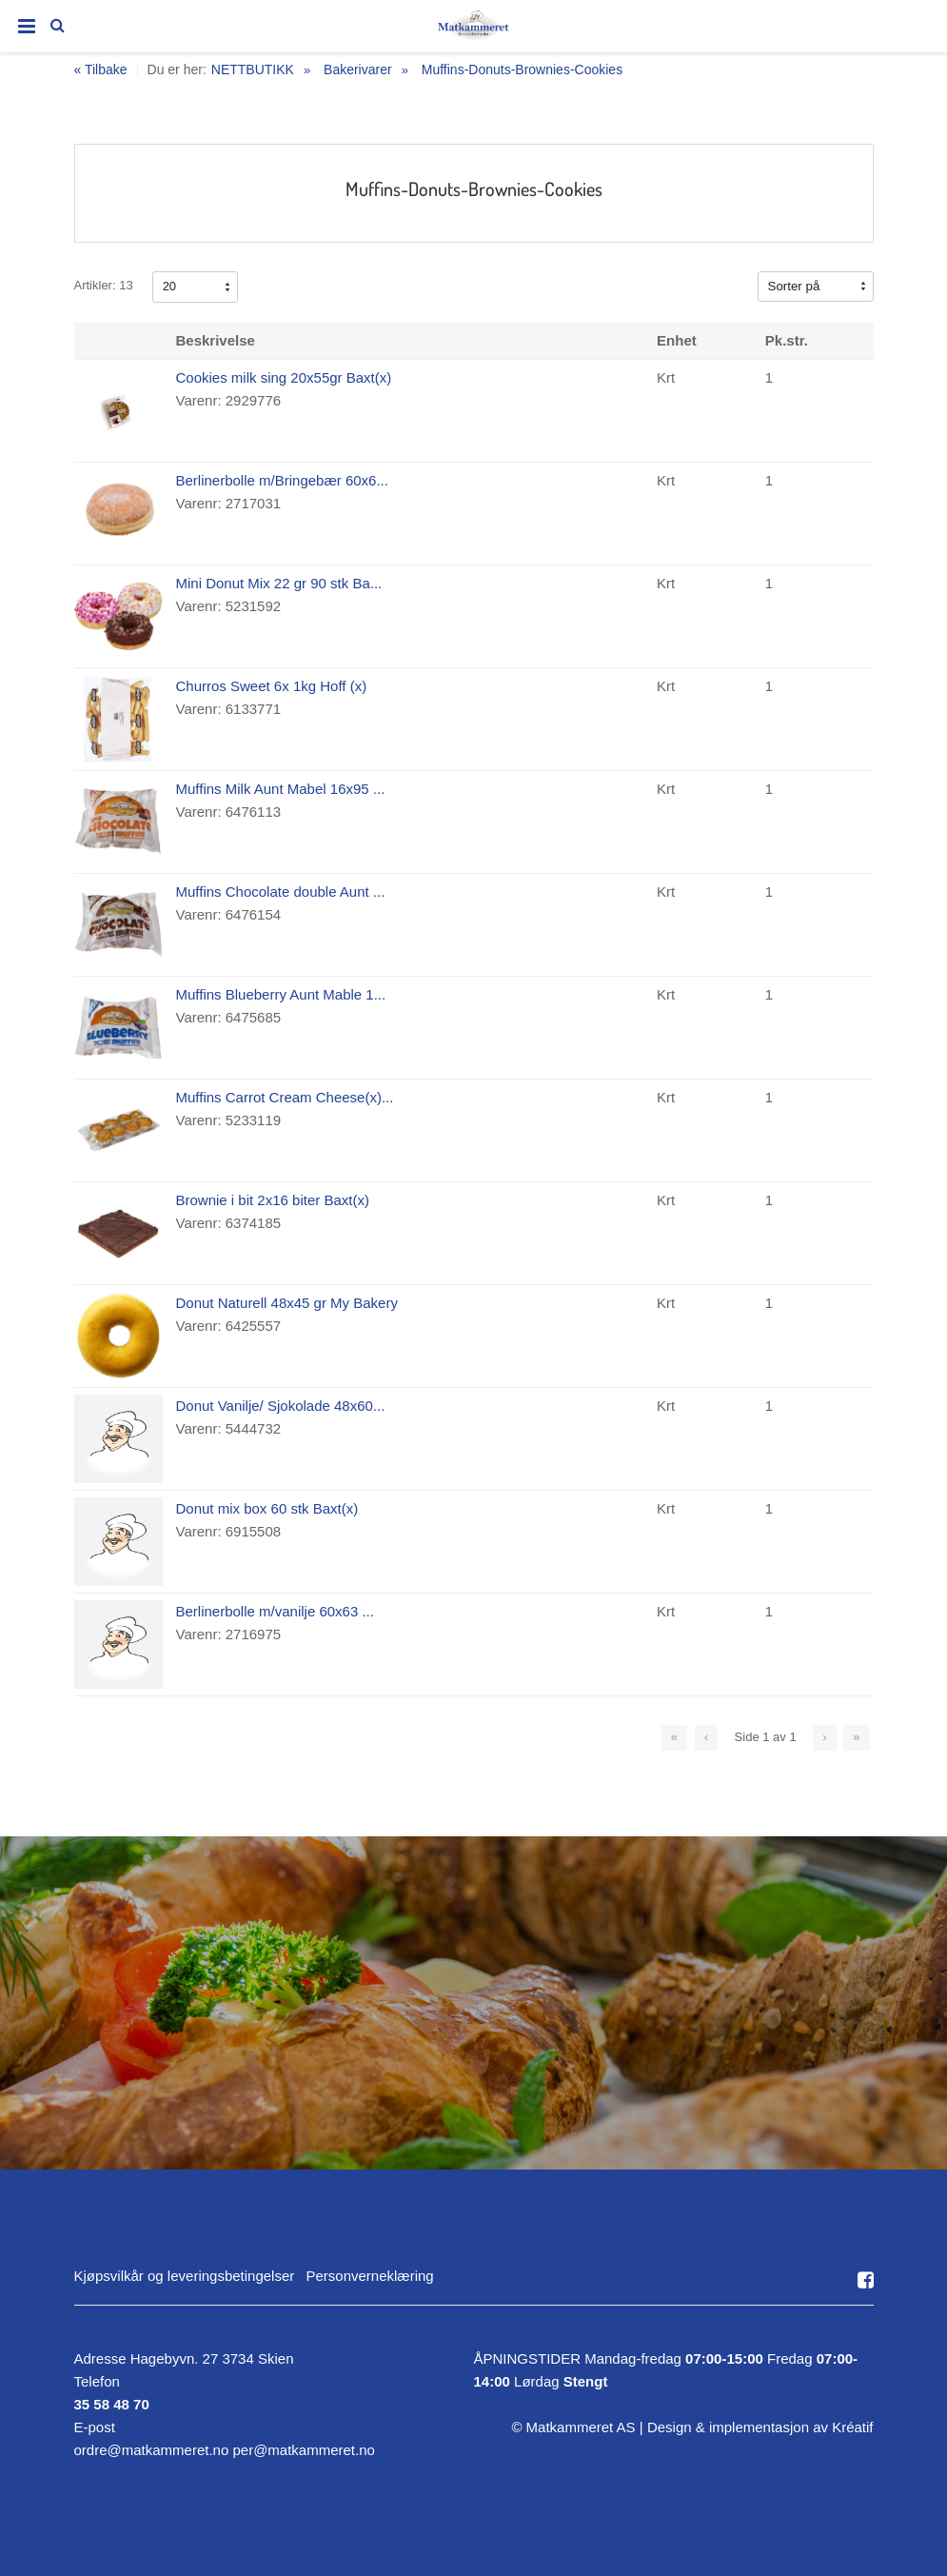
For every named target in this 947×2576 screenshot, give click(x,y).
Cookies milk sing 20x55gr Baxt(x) (284, 377)
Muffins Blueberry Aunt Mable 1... (281, 994)
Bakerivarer (358, 69)
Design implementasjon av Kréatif (760, 2427)
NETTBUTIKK (252, 69)
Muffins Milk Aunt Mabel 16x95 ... (280, 789)
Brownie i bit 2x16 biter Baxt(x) (272, 1200)
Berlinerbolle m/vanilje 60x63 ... (275, 1611)
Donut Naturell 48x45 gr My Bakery (287, 1303)
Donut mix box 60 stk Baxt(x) (267, 1508)
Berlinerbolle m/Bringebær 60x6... (282, 480)
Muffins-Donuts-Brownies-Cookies (522, 69)
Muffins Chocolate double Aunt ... (280, 891)
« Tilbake (101, 70)
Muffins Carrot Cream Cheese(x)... (285, 1097)
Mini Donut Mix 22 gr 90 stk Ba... (279, 583)
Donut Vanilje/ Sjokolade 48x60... (280, 1405)
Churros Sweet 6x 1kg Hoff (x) (271, 686)
